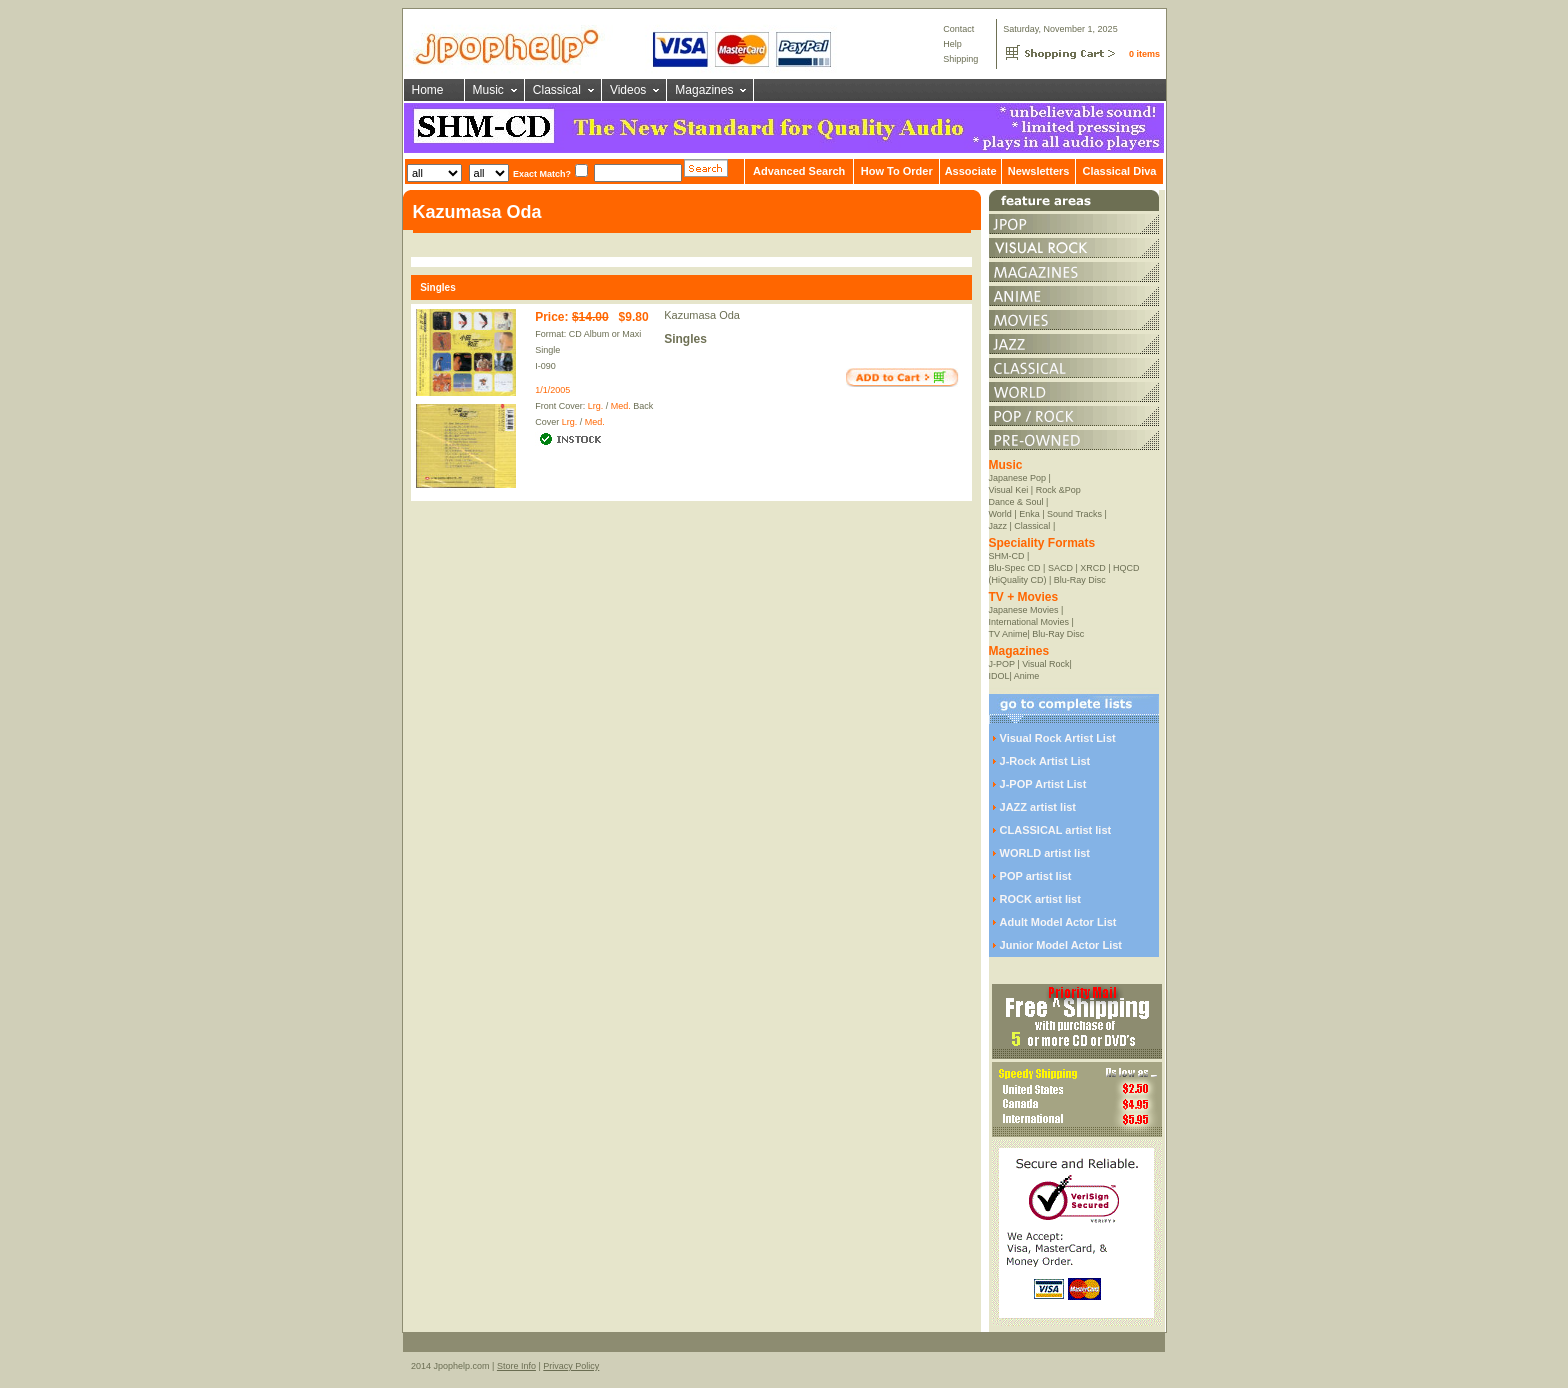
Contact (958, 29)
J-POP (1002, 664)
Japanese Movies (1024, 610)
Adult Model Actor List (1058, 922)
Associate (971, 171)
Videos (628, 90)
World (1000, 514)
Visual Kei (1009, 490)
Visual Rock (1045, 664)
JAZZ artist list (1038, 807)
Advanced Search (799, 171)
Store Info (516, 1366)
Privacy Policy (571, 1366)
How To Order (897, 171)
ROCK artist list (1040, 899)
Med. (621, 406)
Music (488, 90)
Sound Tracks (1074, 514)
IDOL (999, 676)
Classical (557, 90)
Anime (1027, 676)
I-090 (545, 366)
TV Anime (1008, 634)
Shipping (960, 59)
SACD (1060, 568)
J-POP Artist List (1043, 784)
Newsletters (1039, 171)
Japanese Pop (1018, 478)
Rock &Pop (1058, 490)
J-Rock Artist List (1045, 761)
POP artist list (1036, 876)
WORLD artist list (1045, 853)
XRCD (1093, 568)
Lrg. (596, 406)
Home (428, 90)
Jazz (998, 526)
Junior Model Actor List (1061, 945)
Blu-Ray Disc (1080, 580)
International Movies (1029, 622)
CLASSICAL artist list (1056, 830)
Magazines (704, 90)
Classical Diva (1119, 171)
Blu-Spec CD (1015, 568)
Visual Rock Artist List (1058, 738)
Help (952, 44)
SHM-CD (1007, 556)
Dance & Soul (1016, 502)
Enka (1029, 514)
